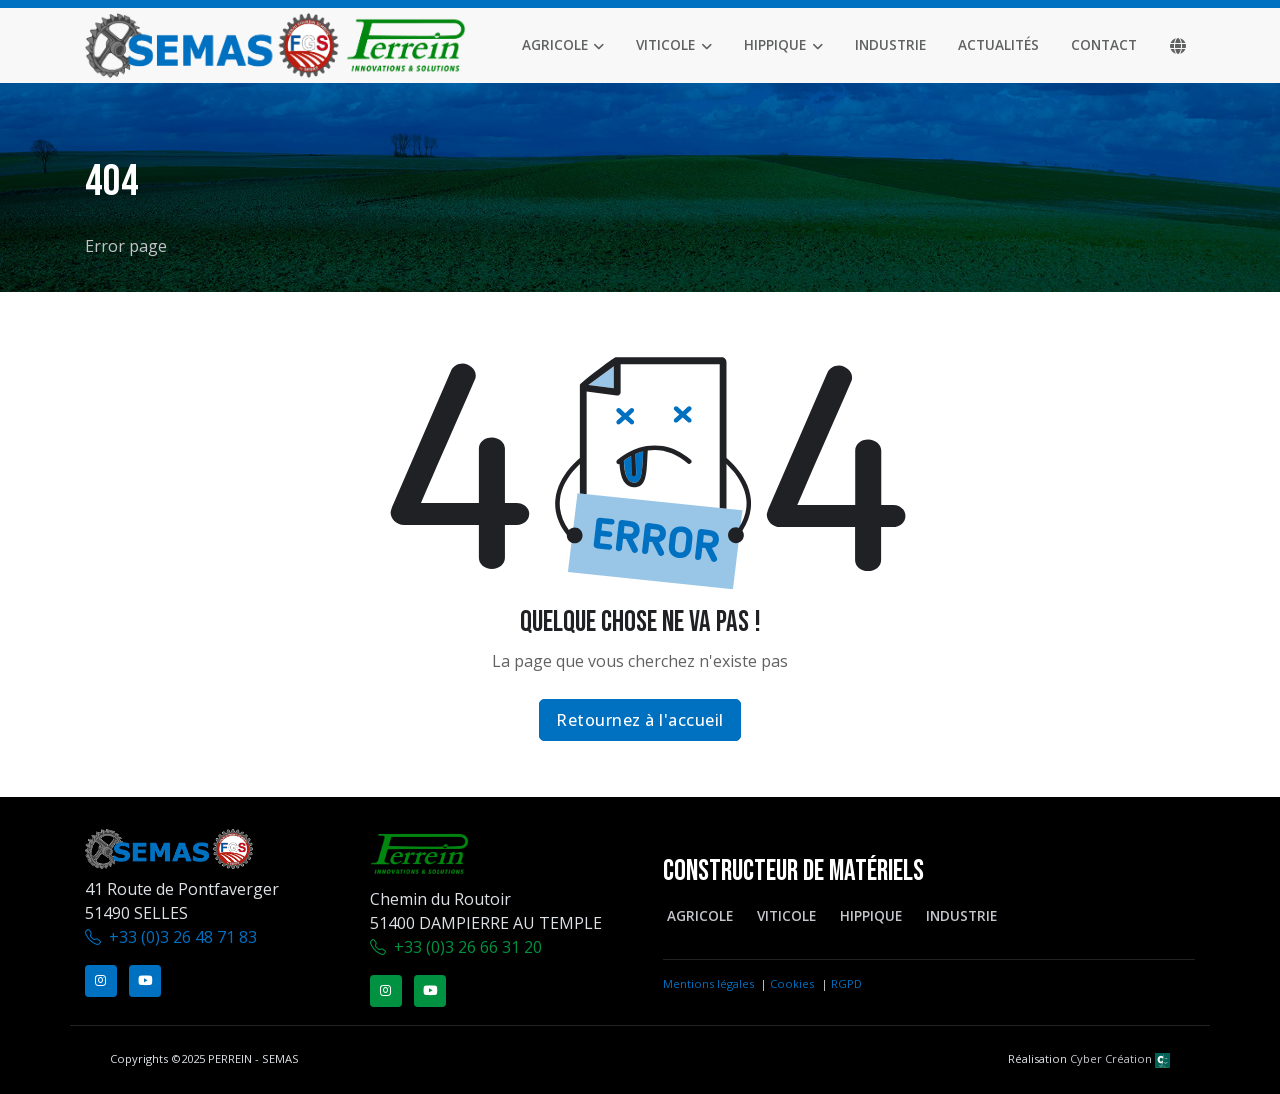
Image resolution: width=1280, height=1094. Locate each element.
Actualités (998, 44)
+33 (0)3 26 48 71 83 (183, 937)
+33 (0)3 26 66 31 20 (468, 947)
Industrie (890, 44)
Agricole (555, 44)
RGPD (846, 983)
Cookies (792, 983)
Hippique (775, 44)
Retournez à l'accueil (640, 720)
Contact (1104, 44)
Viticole (665, 44)
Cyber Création (1120, 1058)
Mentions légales (708, 983)
